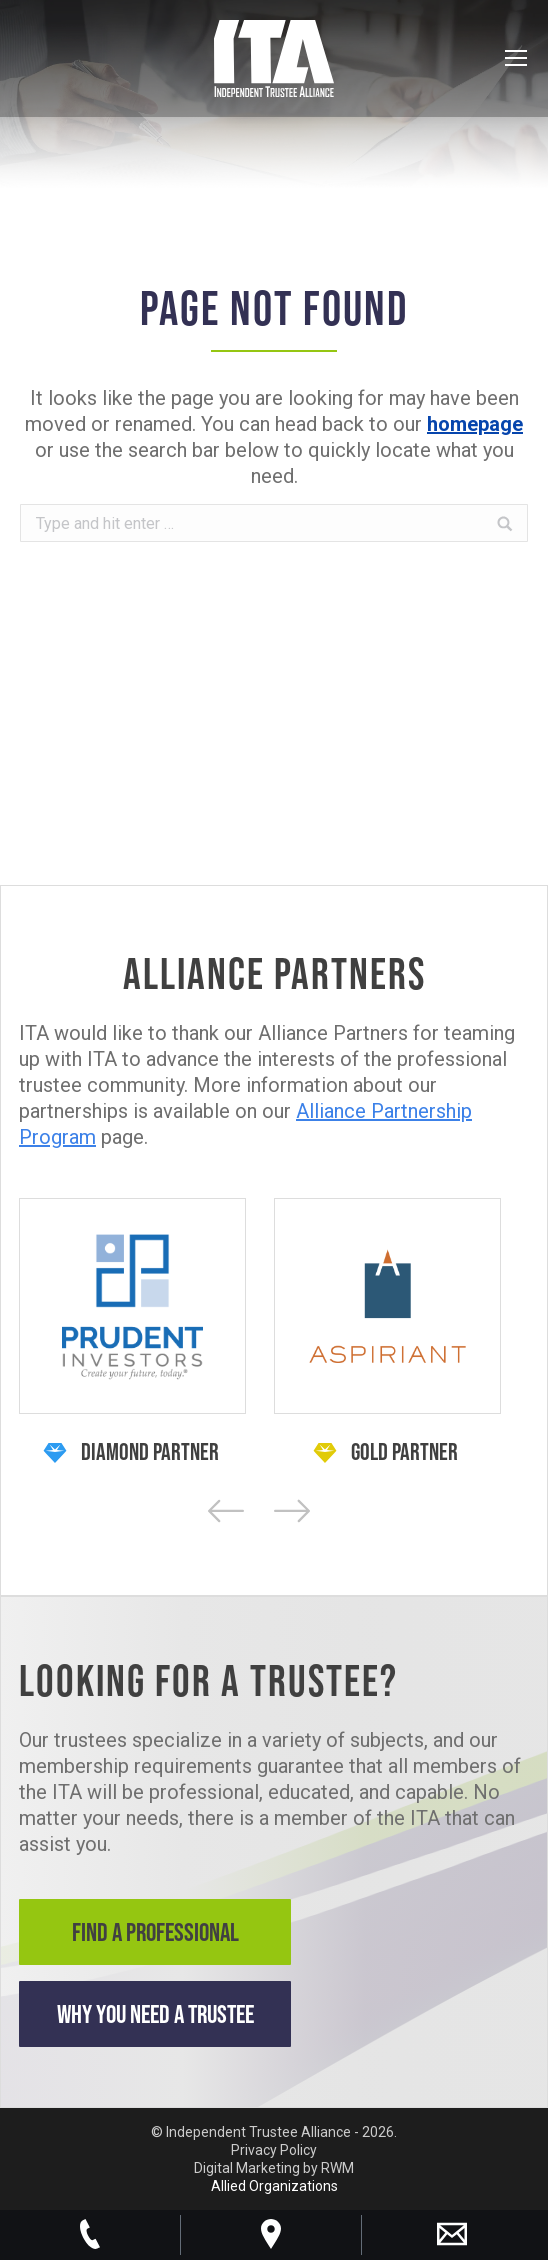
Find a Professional (155, 1931)
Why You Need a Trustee (155, 2013)
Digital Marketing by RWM (274, 2168)
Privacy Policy (274, 2150)
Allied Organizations (274, 2186)
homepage (475, 424)
